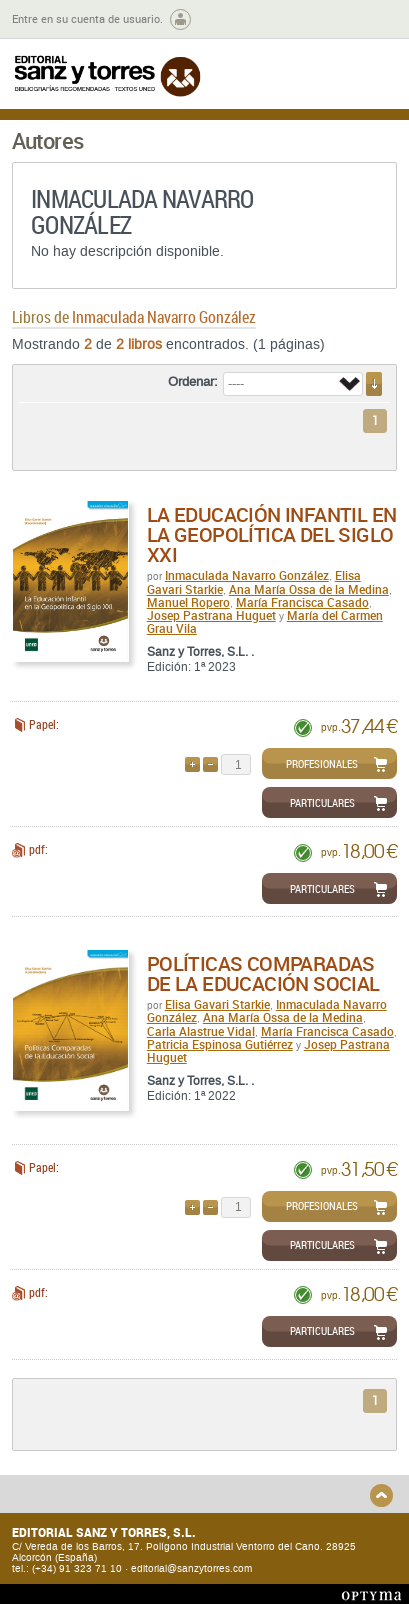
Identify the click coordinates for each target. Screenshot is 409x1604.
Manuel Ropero (188, 602)
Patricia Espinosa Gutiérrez (220, 1044)
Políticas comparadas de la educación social (263, 973)
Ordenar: (193, 382)
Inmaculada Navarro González (247, 575)
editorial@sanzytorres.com (191, 1568)
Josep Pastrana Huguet (211, 615)
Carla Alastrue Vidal (201, 1031)
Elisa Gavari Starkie (217, 1004)
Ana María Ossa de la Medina (309, 589)
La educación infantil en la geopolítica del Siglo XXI (272, 534)
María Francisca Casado (302, 602)
